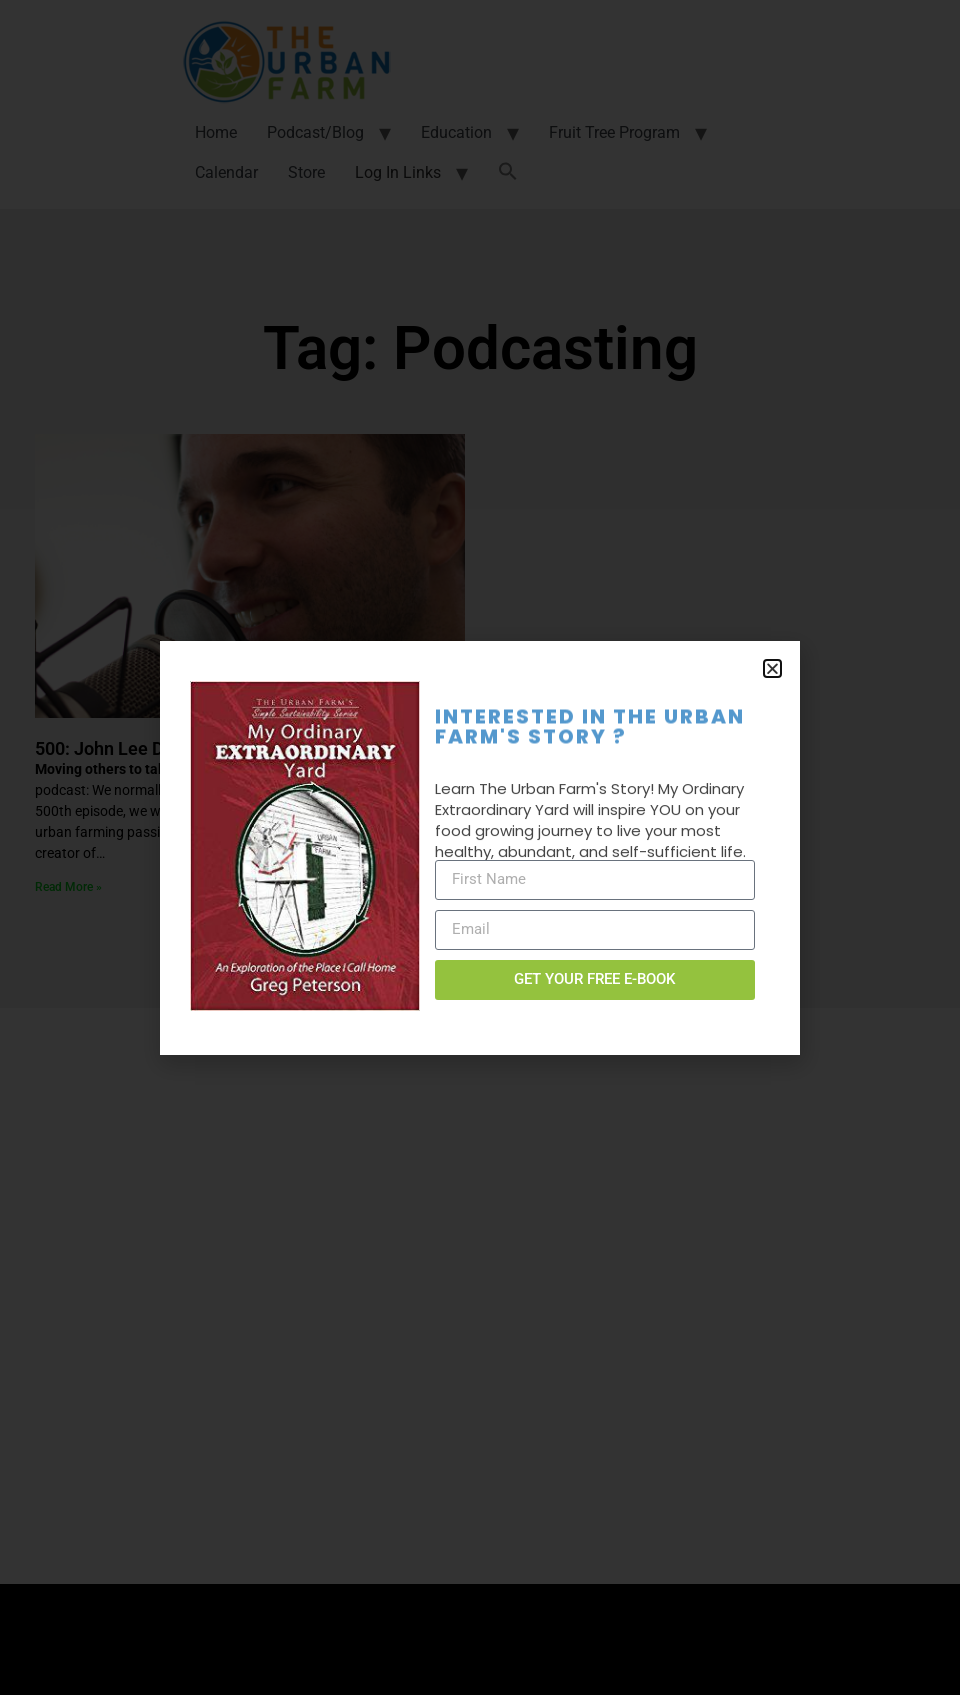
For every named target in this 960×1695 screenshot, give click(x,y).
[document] (480, 847)
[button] (772, 668)
